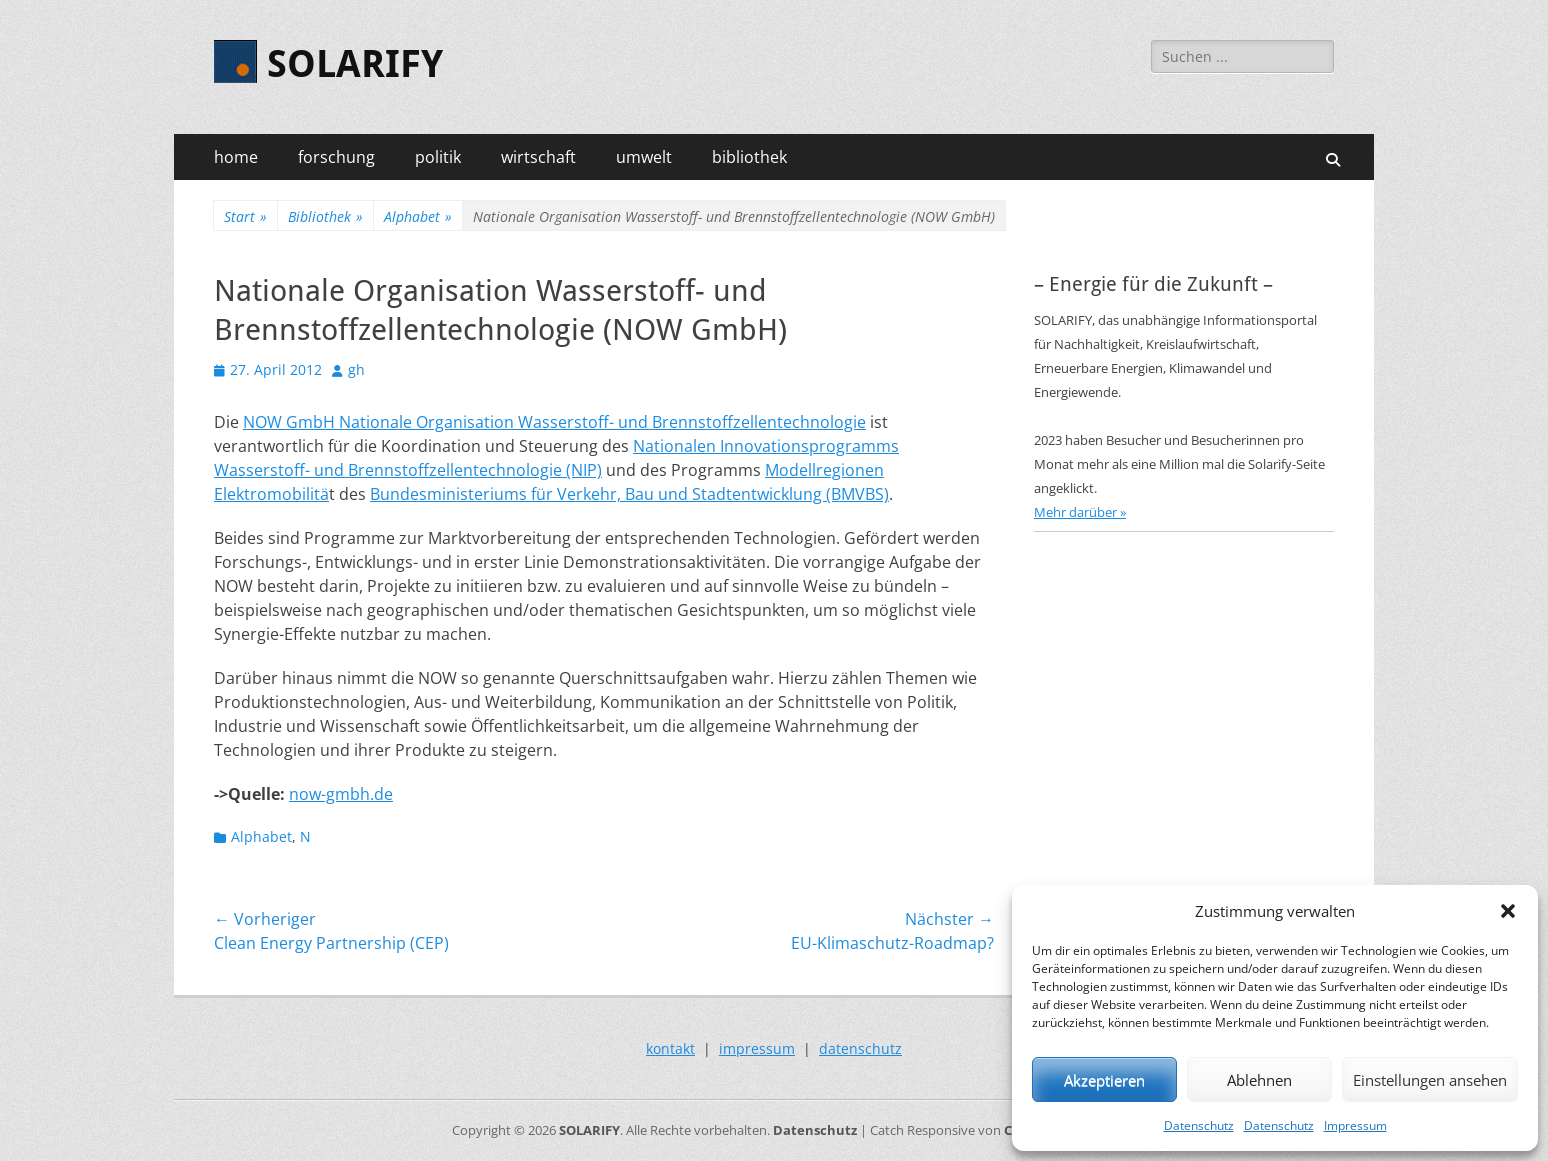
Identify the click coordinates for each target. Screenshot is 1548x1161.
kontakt (670, 1048)
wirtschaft (538, 157)
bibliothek (749, 157)
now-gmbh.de (341, 794)
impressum (757, 1048)
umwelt (644, 157)
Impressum (1355, 1125)
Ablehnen (1259, 1080)
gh (356, 369)
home (236, 157)
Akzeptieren (1104, 1080)
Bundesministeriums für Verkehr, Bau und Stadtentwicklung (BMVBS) (629, 494)
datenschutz (860, 1048)
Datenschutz (1199, 1125)
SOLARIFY (355, 64)
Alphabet (418, 216)
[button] (1508, 911)
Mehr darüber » (1080, 512)
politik (438, 157)
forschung (336, 157)
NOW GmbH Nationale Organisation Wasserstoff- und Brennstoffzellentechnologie (554, 422)
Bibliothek (325, 216)
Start (245, 216)
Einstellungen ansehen (1430, 1080)
